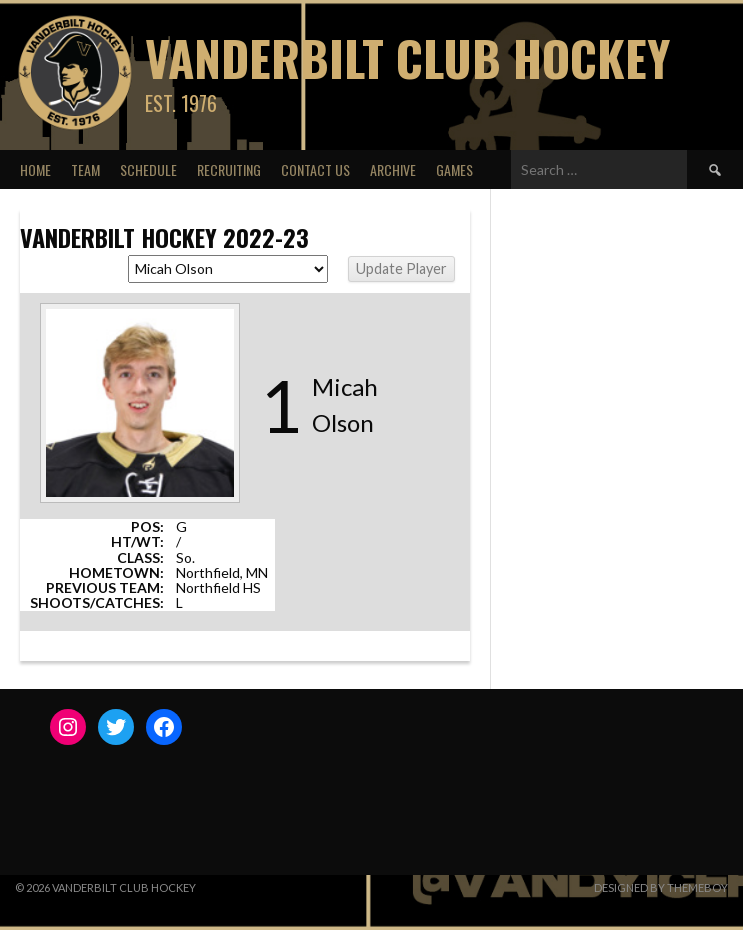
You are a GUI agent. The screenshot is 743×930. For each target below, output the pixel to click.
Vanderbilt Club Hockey (407, 57)
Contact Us (315, 169)
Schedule (148, 169)
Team (85, 169)
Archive (393, 169)
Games (454, 169)
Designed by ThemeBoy (661, 887)
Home (35, 169)
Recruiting (229, 169)
